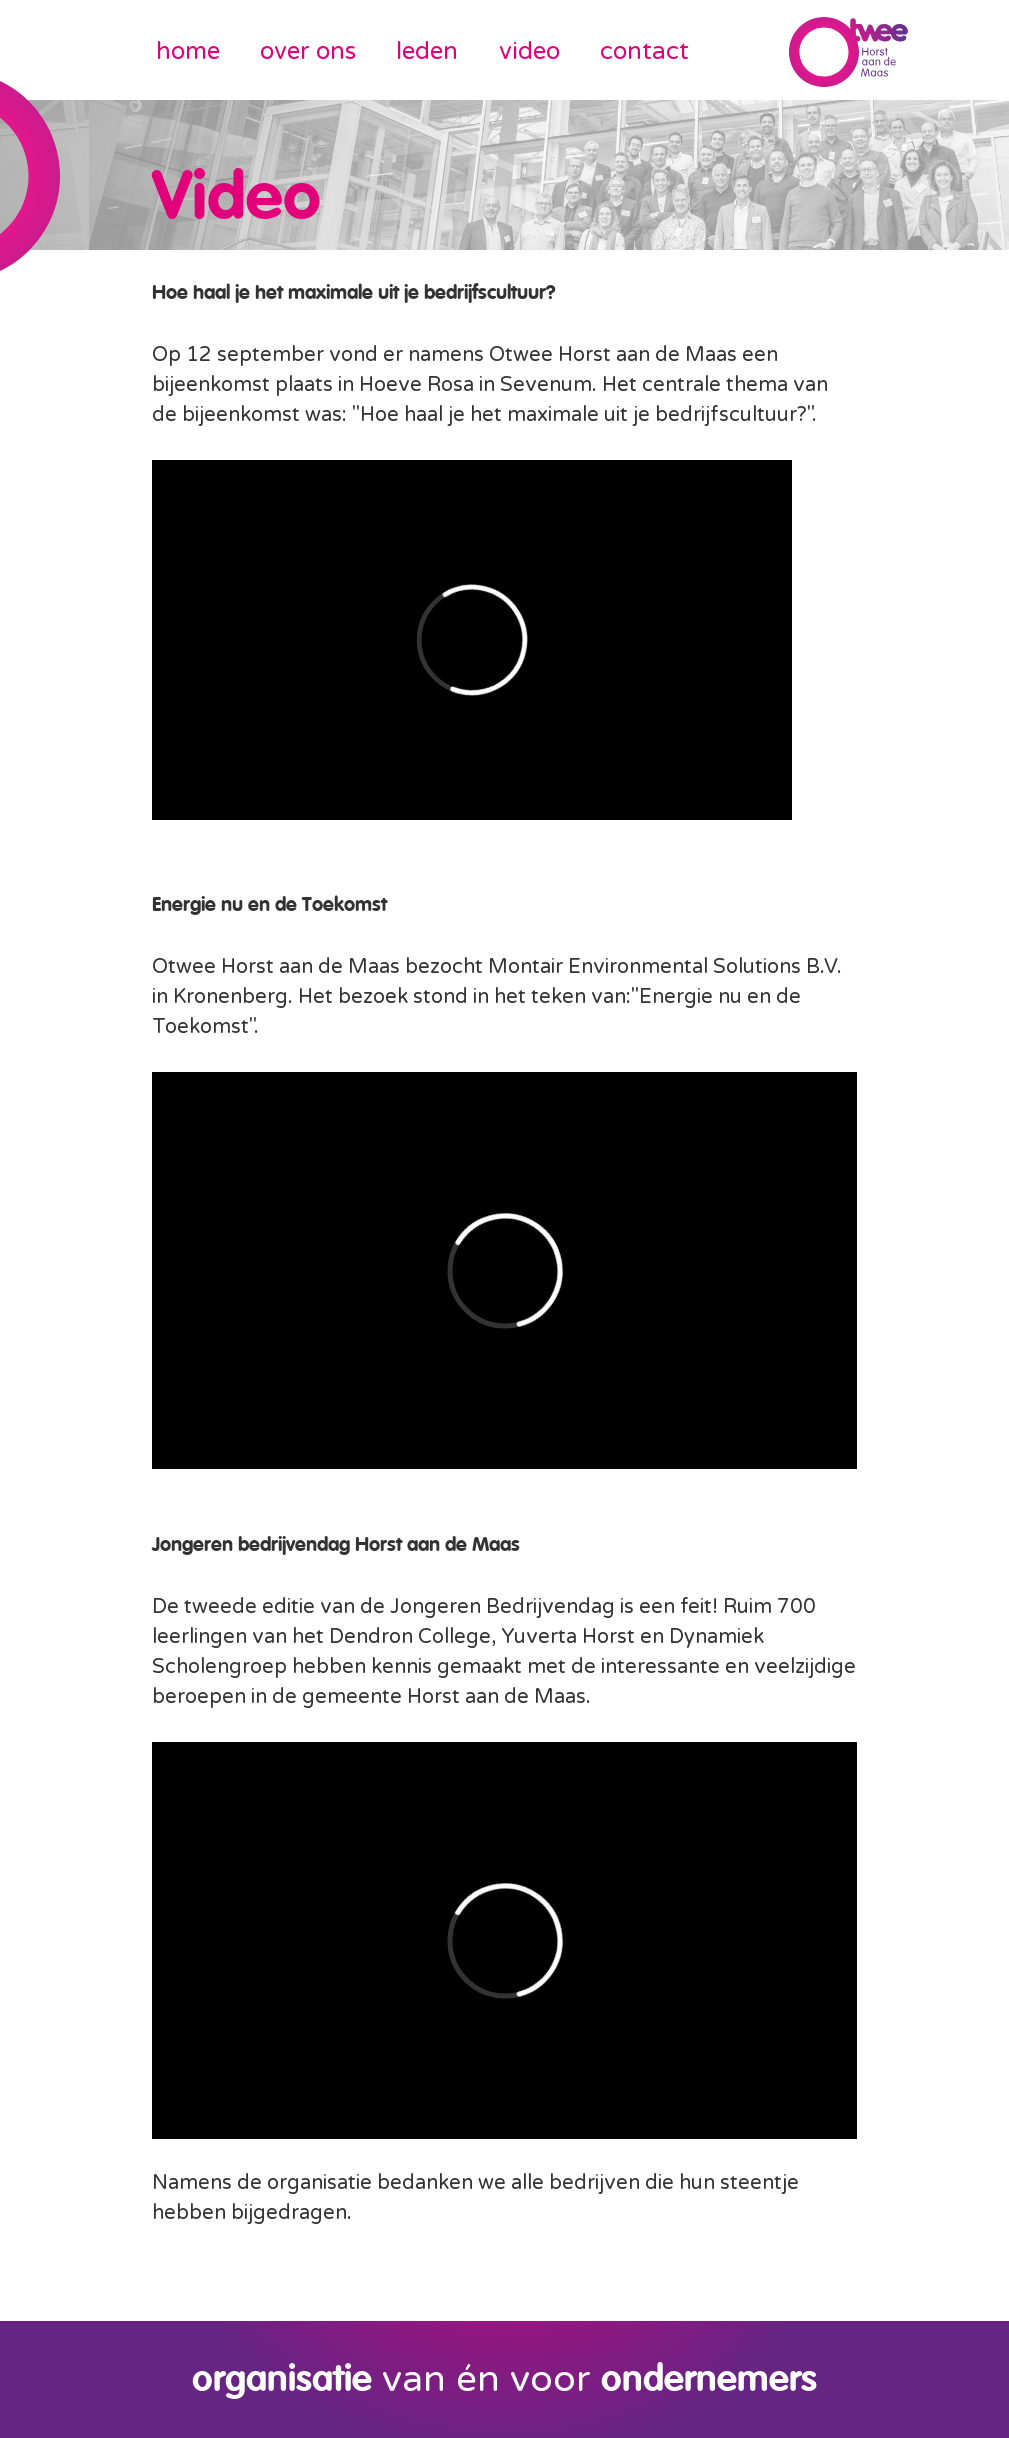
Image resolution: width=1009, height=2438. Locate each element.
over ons (308, 51)
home (188, 51)
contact (644, 51)
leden (427, 51)
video (529, 51)
